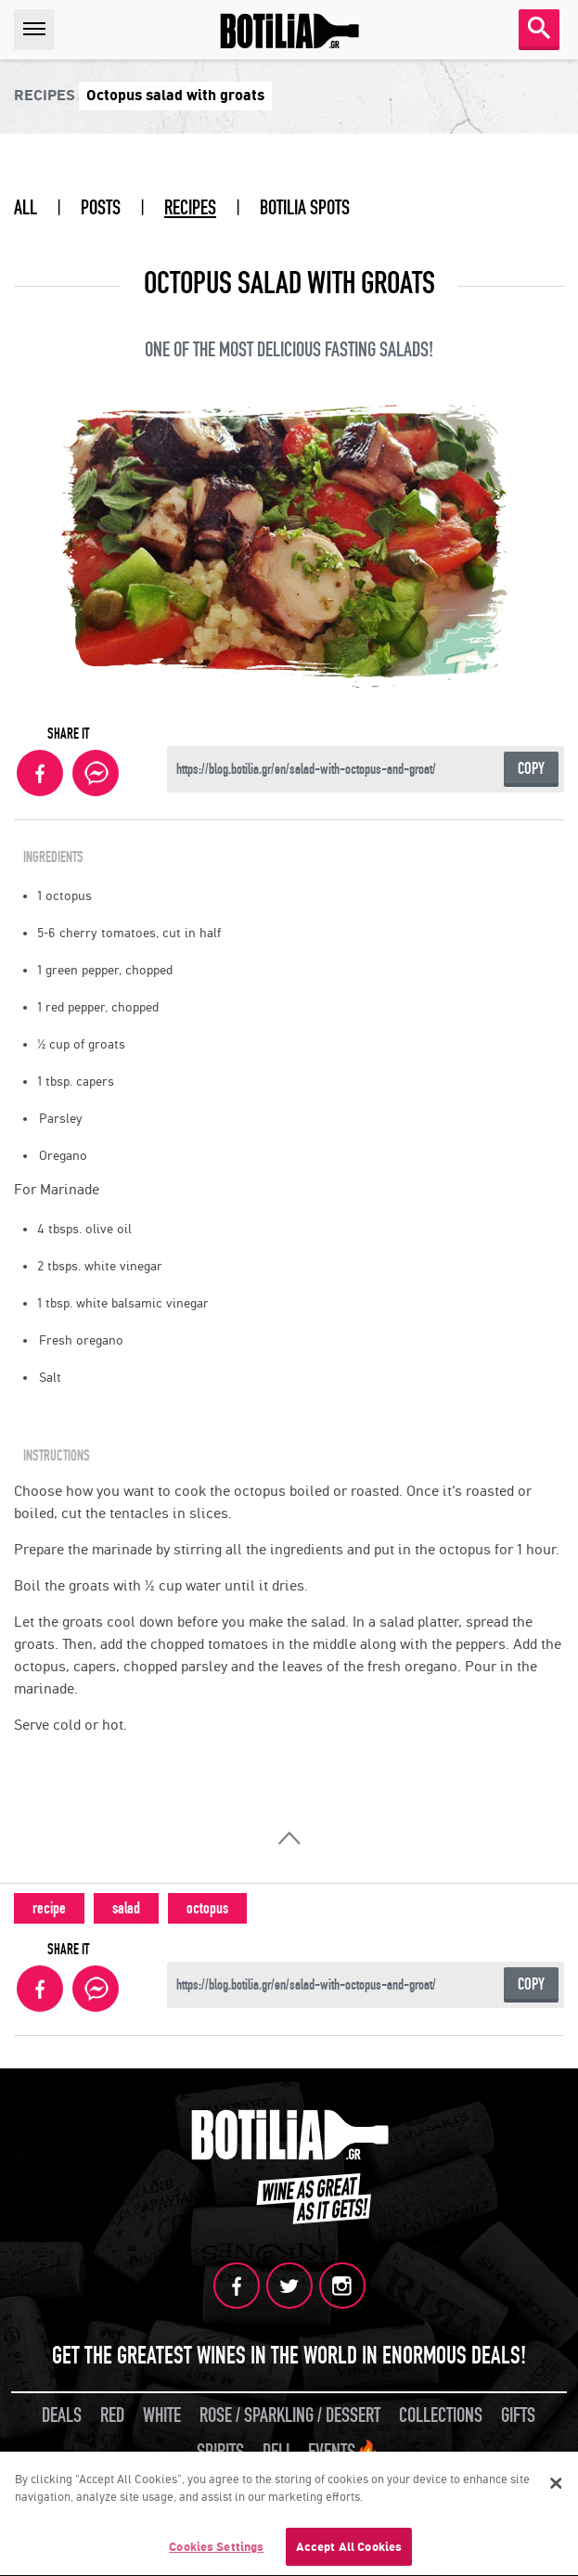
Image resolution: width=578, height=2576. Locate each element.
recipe (49, 1908)
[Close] (555, 2486)
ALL (25, 208)
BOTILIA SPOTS (305, 208)
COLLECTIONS (440, 2415)
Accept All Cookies (349, 2550)
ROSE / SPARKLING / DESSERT (289, 2415)
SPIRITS (220, 2452)
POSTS (101, 208)
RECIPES (190, 208)
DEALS (62, 2415)
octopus (207, 1908)
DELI (276, 2452)
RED (112, 2415)
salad (126, 1908)
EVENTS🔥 (344, 2452)
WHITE (162, 2415)
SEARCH (539, 27)
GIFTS (518, 2415)
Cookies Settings (216, 2550)
